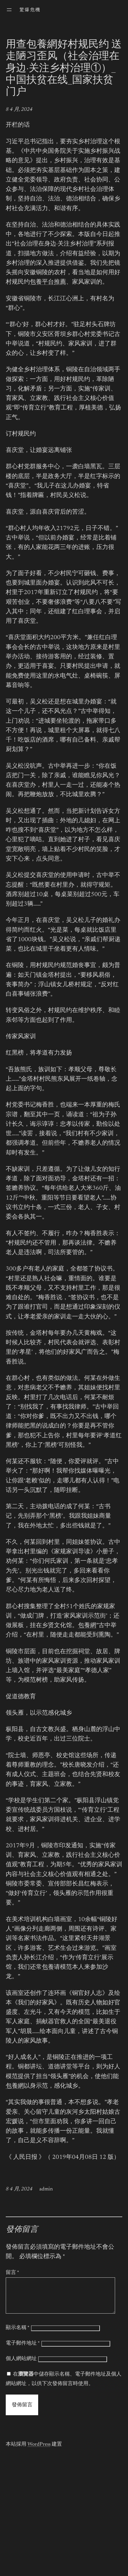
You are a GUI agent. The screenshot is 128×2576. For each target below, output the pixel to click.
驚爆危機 (30, 10)
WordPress (39, 2451)
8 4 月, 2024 (19, 109)
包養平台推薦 (48, 282)
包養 (48, 1967)
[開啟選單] (9, 9)
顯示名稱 (18, 2334)
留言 (12, 2272)
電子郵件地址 (23, 2350)
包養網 (87, 1626)
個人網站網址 (21, 2365)
